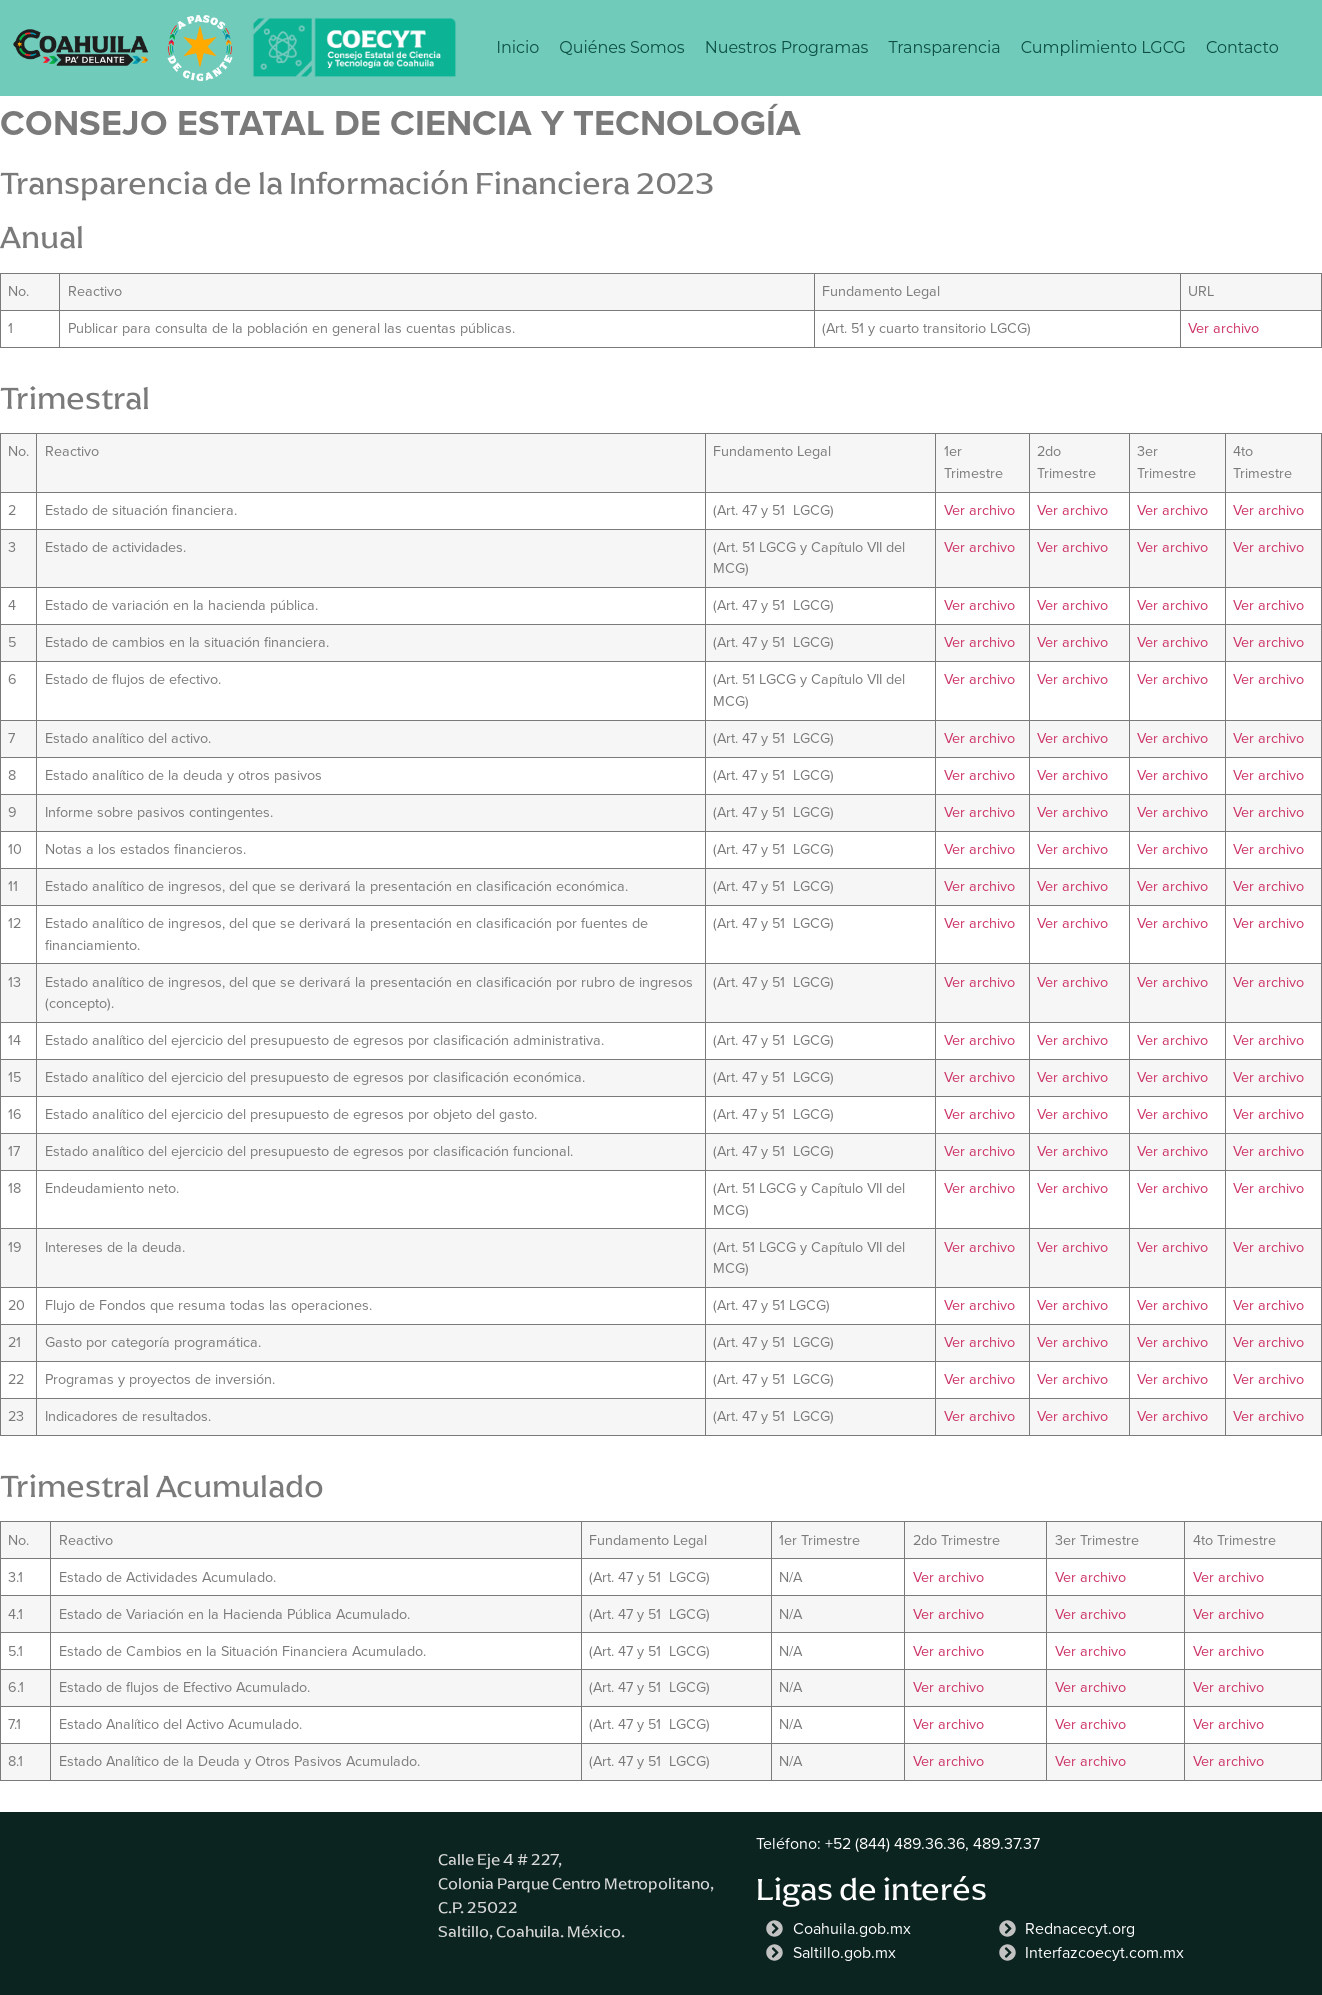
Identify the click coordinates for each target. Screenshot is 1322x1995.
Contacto (1242, 47)
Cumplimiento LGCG (1103, 47)
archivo (961, 1651)
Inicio (517, 47)
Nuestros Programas (787, 47)
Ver (925, 1651)
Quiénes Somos (621, 47)
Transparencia (944, 47)
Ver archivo (1223, 328)
